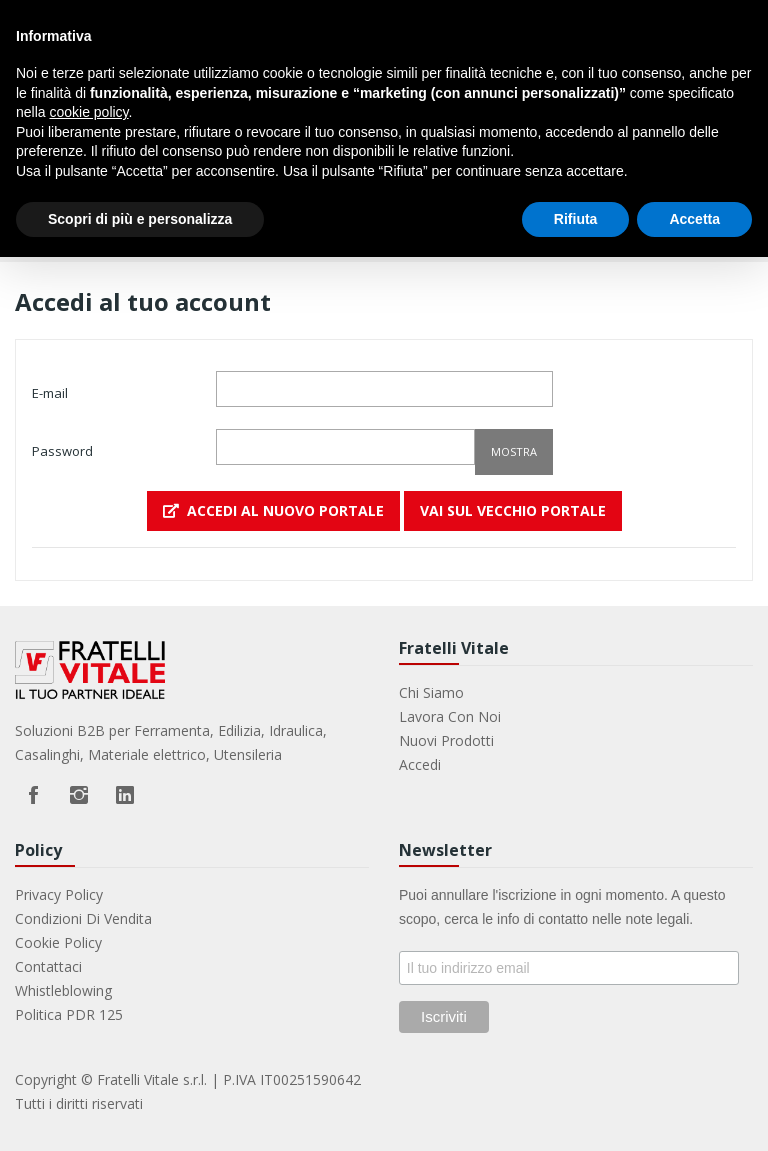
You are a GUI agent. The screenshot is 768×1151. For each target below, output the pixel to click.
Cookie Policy (58, 942)
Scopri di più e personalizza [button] (140, 219)
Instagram (79, 795)
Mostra (514, 451)
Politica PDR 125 (69, 1014)
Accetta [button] (694, 219)
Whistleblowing (63, 990)
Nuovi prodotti (446, 740)
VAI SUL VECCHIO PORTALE (513, 510)
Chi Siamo (431, 692)
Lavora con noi (450, 716)
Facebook (33, 795)
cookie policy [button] (88, 112)
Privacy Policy (59, 894)
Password (62, 451)
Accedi (420, 764)
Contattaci (48, 966)
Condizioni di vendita (83, 918)
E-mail (50, 393)
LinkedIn (125, 795)
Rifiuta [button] (576, 219)
